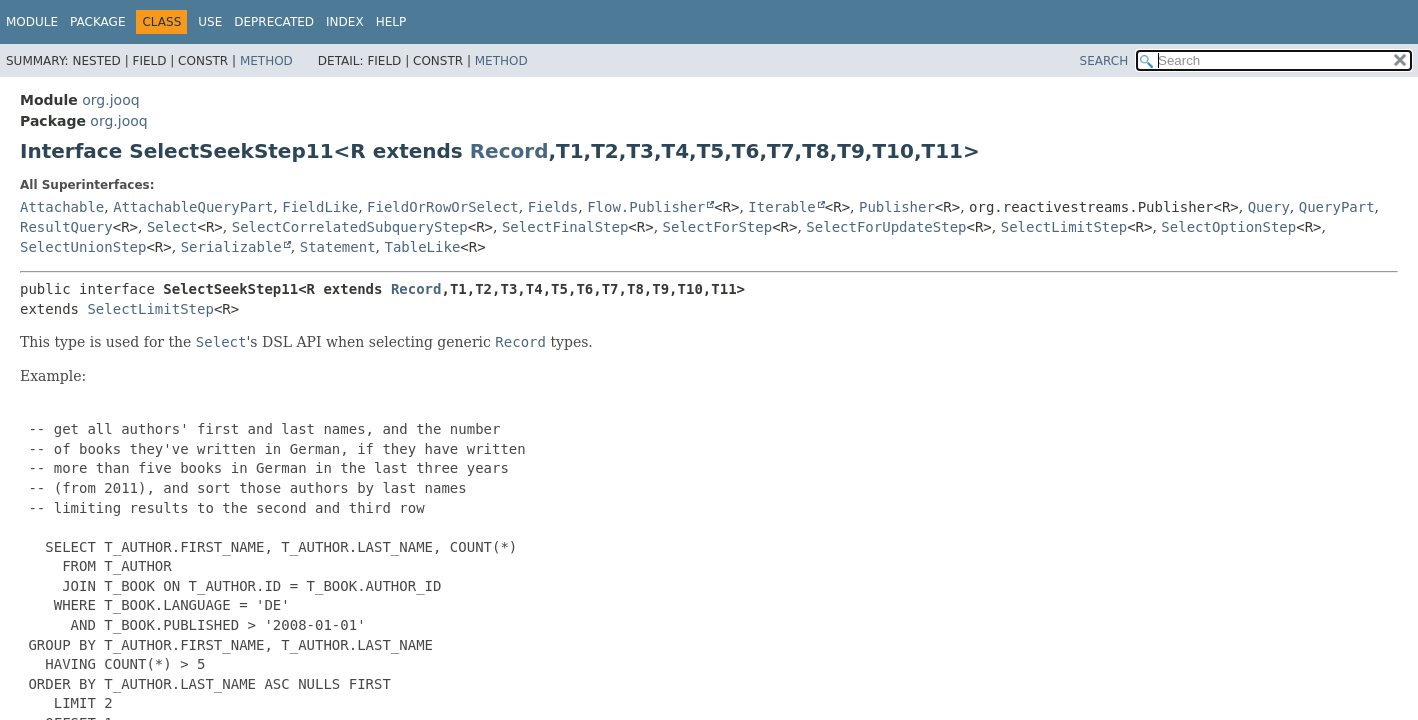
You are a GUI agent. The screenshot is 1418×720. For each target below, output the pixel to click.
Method (266, 61)
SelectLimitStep (1064, 227)
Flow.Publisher (646, 207)
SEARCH (1104, 61)
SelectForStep (718, 227)
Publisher (897, 207)
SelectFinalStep (565, 227)
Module (32, 22)
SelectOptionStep (1228, 227)
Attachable (62, 207)
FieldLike (320, 207)
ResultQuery (66, 227)
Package (97, 22)
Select (172, 227)
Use (210, 22)
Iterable (781, 207)
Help (391, 22)
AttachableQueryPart (193, 207)
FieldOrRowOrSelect (443, 207)
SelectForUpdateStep (886, 227)
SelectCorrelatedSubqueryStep (350, 227)
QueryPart (1337, 207)
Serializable (231, 247)
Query (1269, 207)
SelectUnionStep (83, 247)
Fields (553, 207)
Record (509, 151)
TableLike (422, 247)
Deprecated (274, 22)
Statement (338, 247)
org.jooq (110, 100)
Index (345, 22)
